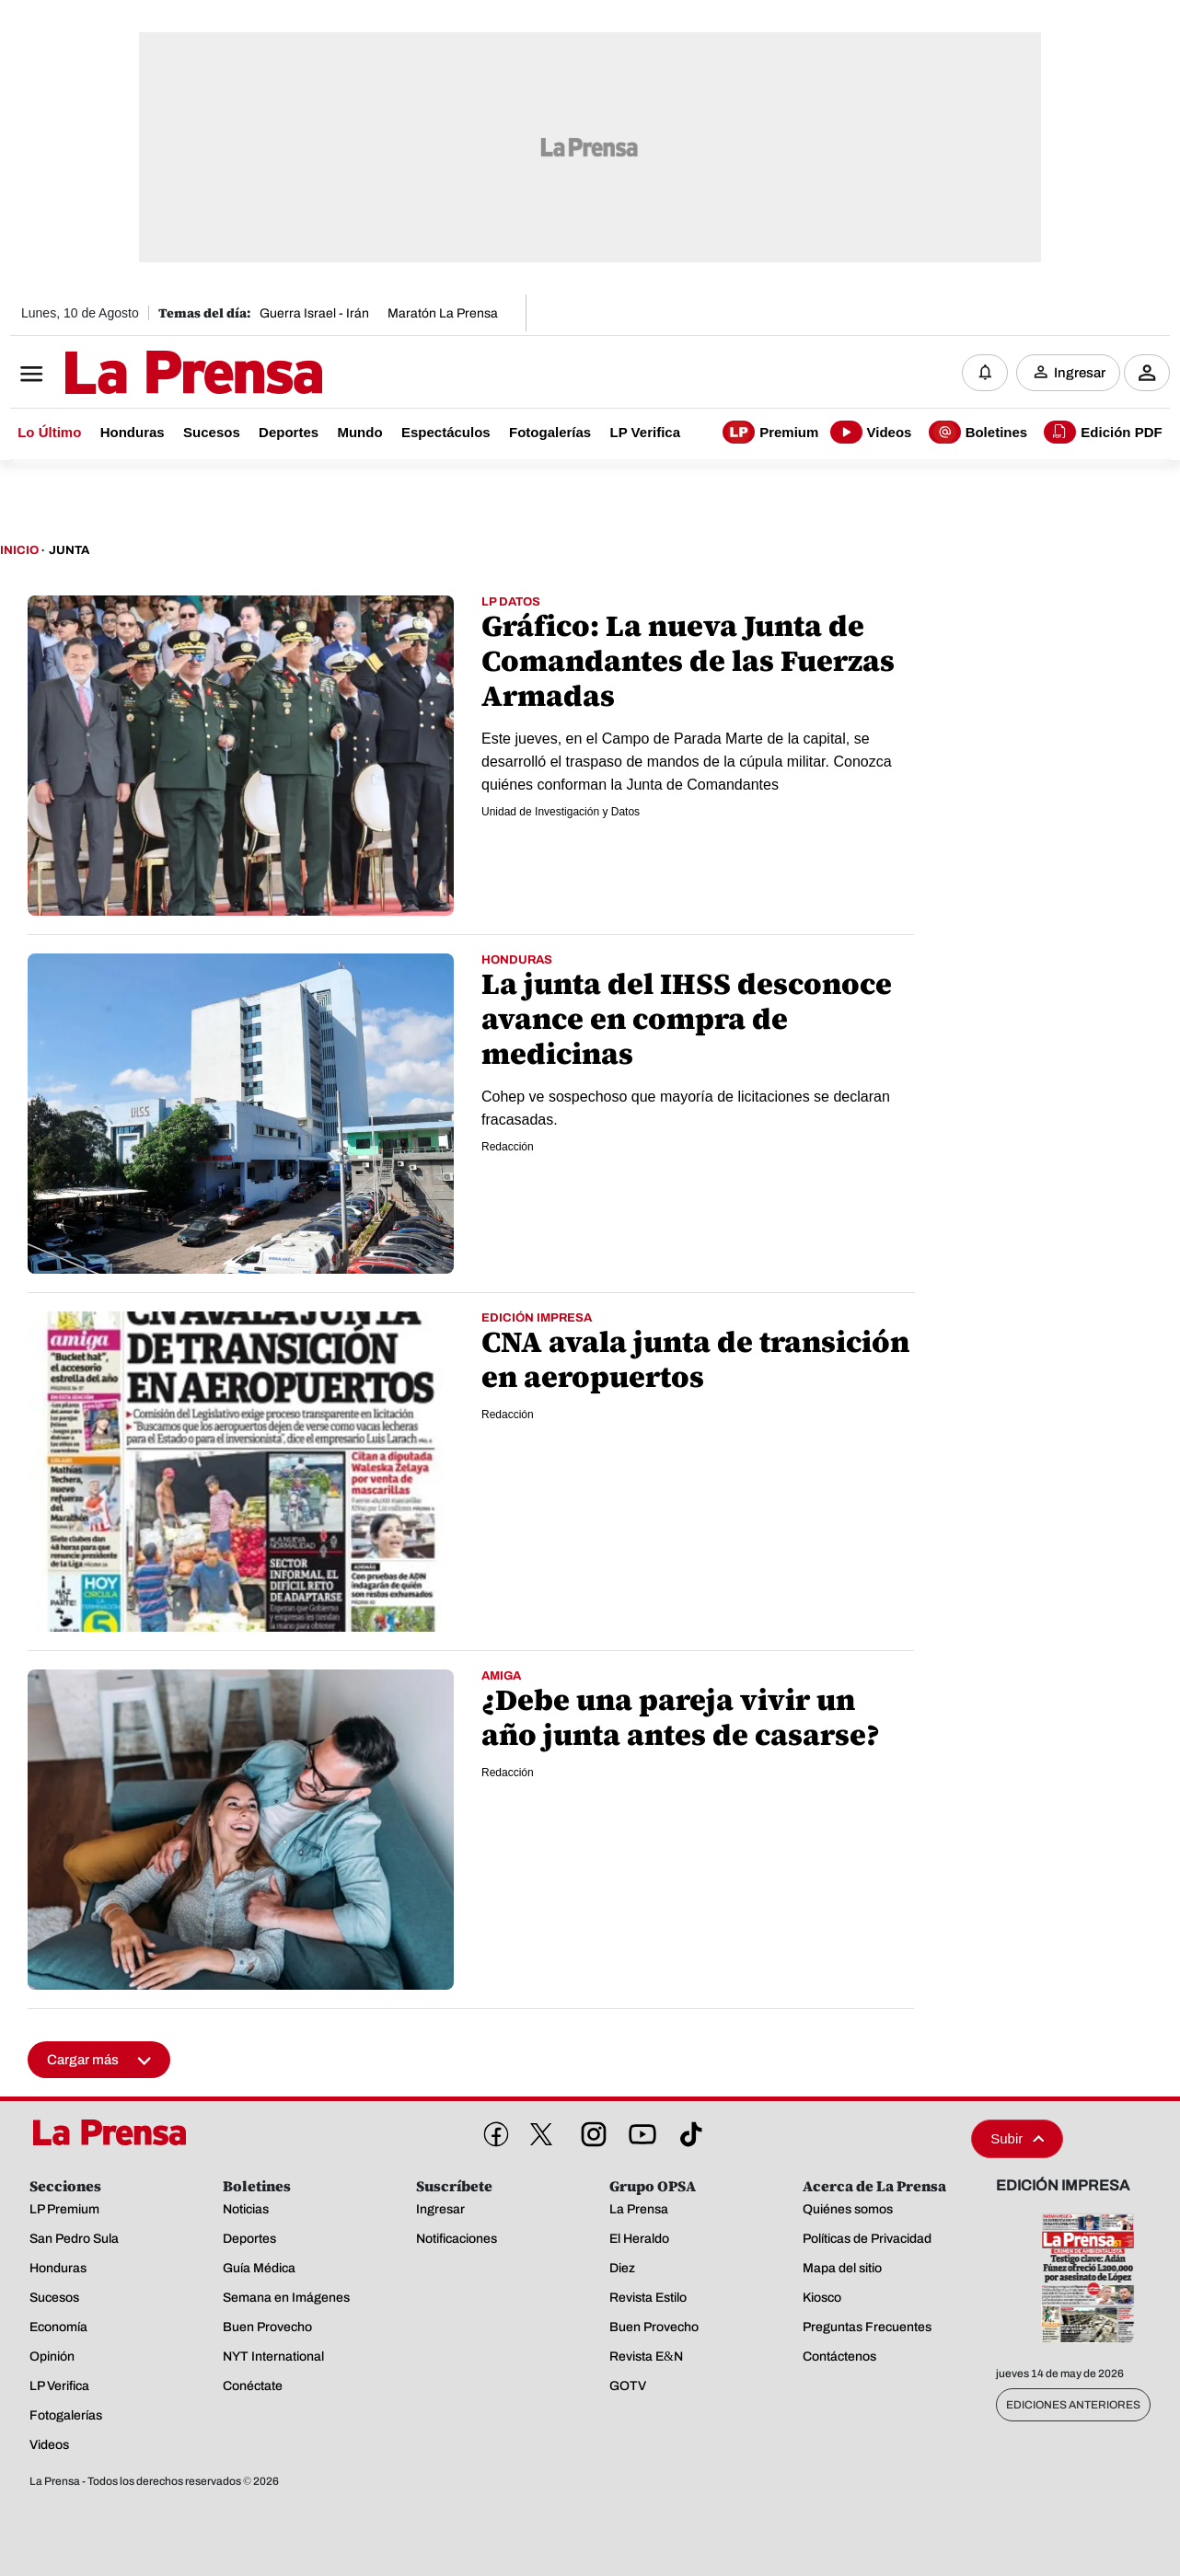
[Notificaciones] (985, 372)
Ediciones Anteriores (1073, 2404)
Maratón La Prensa (443, 313)
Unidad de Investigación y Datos (560, 811)
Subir (1017, 2138)
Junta (69, 550)
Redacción (507, 1146)
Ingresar (1079, 372)
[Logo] (148, 375)
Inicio (19, 550)
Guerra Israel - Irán (314, 313)
